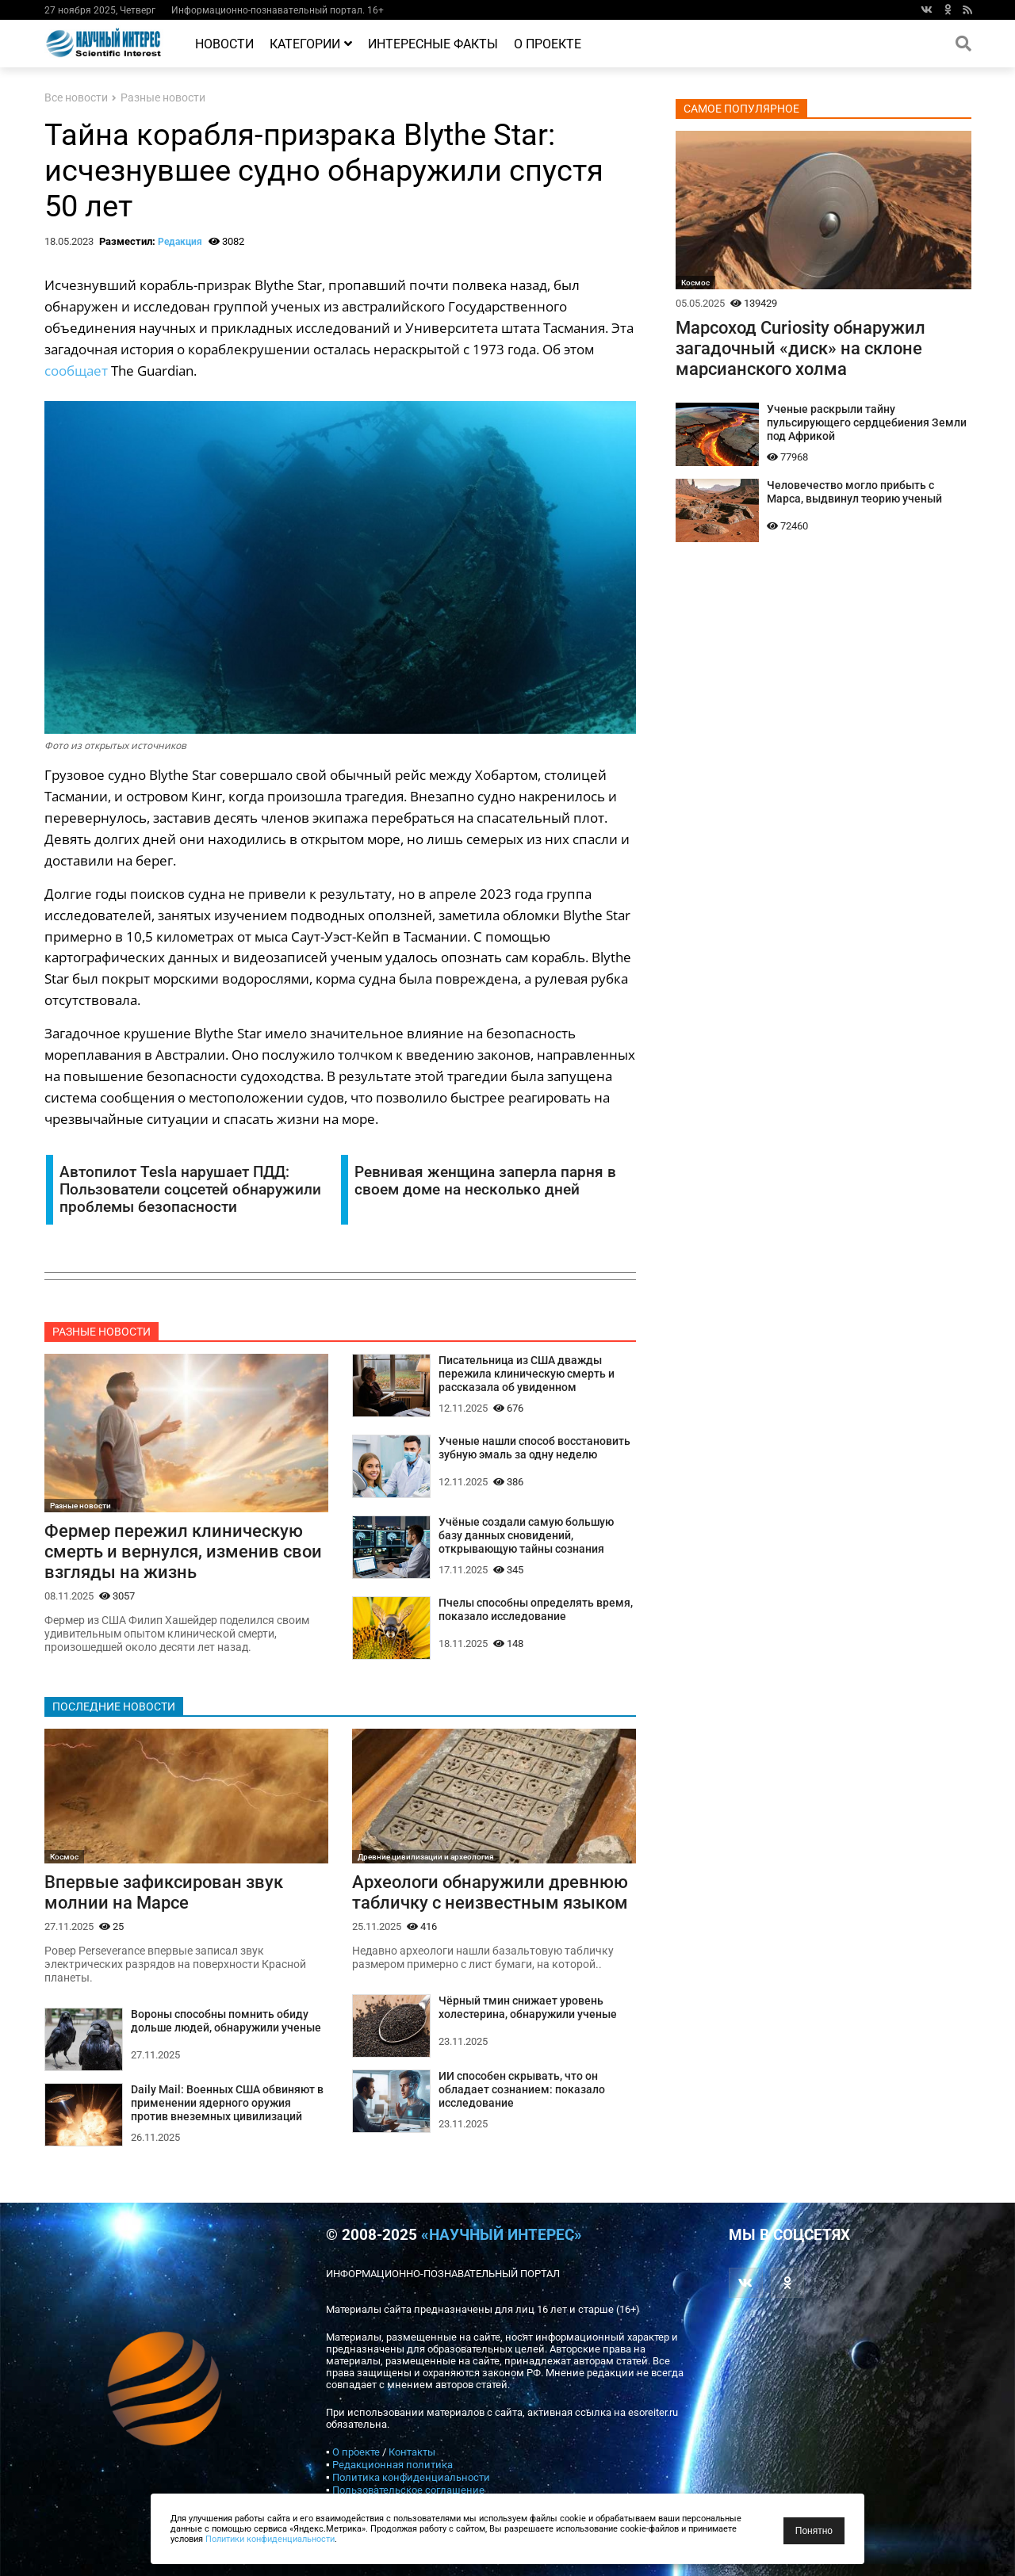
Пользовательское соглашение (408, 2490)
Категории (311, 44)
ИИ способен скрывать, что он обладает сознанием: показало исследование (522, 2090)
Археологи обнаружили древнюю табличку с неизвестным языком (490, 1892)
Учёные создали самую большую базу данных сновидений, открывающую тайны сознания (526, 1535)
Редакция (180, 241)
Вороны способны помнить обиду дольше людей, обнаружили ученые (226, 2021)
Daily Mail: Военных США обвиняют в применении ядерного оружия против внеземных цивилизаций (227, 2103)
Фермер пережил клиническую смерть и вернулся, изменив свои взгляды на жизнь (183, 1551)
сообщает (76, 370)
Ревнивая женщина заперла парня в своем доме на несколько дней (485, 1181)
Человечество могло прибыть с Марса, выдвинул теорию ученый (854, 492)
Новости (224, 44)
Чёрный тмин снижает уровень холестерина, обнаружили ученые (528, 2007)
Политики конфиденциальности (270, 2539)
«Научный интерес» (501, 2235)
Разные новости (163, 98)
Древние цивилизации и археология (426, 1856)
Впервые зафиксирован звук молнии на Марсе (163, 1892)
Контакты (412, 2452)
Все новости (76, 98)
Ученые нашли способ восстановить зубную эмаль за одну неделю (534, 1448)
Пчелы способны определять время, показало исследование (536, 1609)
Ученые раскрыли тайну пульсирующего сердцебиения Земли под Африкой (867, 423)
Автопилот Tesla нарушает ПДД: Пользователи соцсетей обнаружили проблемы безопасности (190, 1190)
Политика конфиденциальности (411, 2477)
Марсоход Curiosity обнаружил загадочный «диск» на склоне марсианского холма (800, 348)
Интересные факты (433, 44)
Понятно (814, 2530)
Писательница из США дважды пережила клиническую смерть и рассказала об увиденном (527, 1374)
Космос (64, 1856)
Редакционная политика (392, 2465)
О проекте (547, 44)
